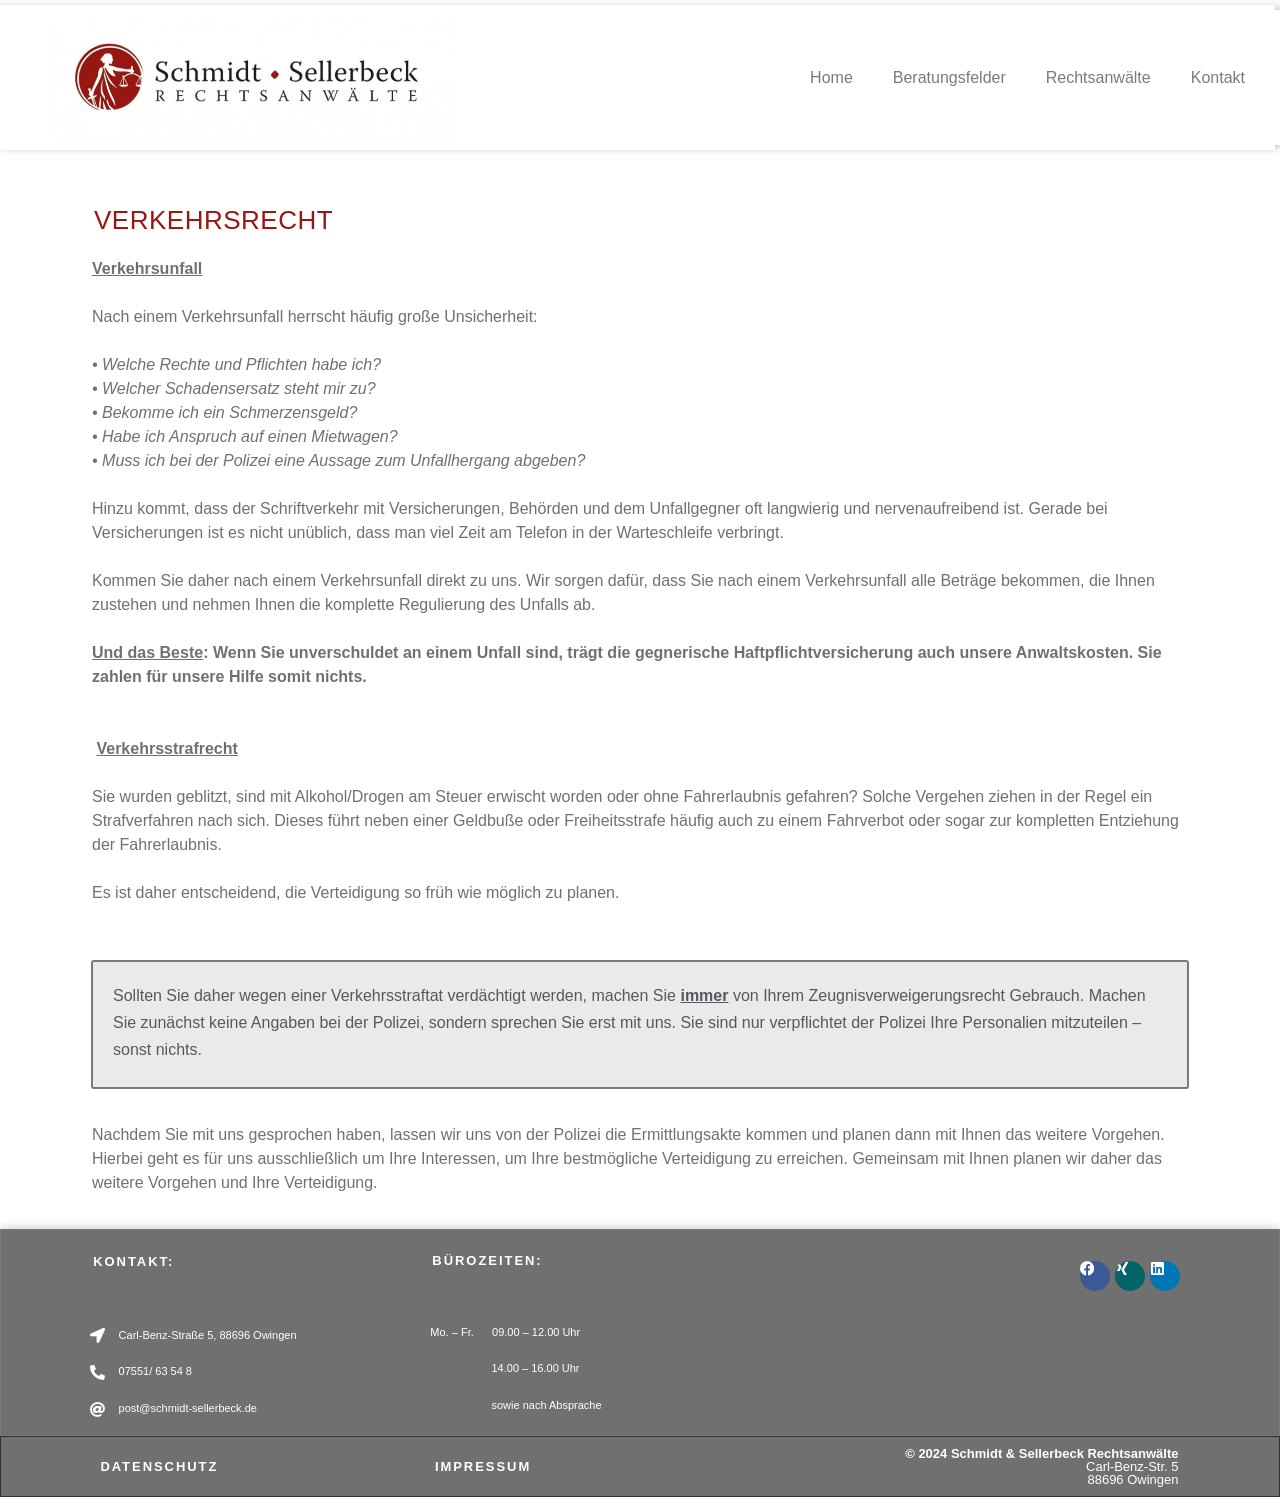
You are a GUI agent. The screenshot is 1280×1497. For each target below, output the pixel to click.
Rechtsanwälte (1098, 77)
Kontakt (1218, 77)
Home (831, 77)
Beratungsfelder (949, 77)
